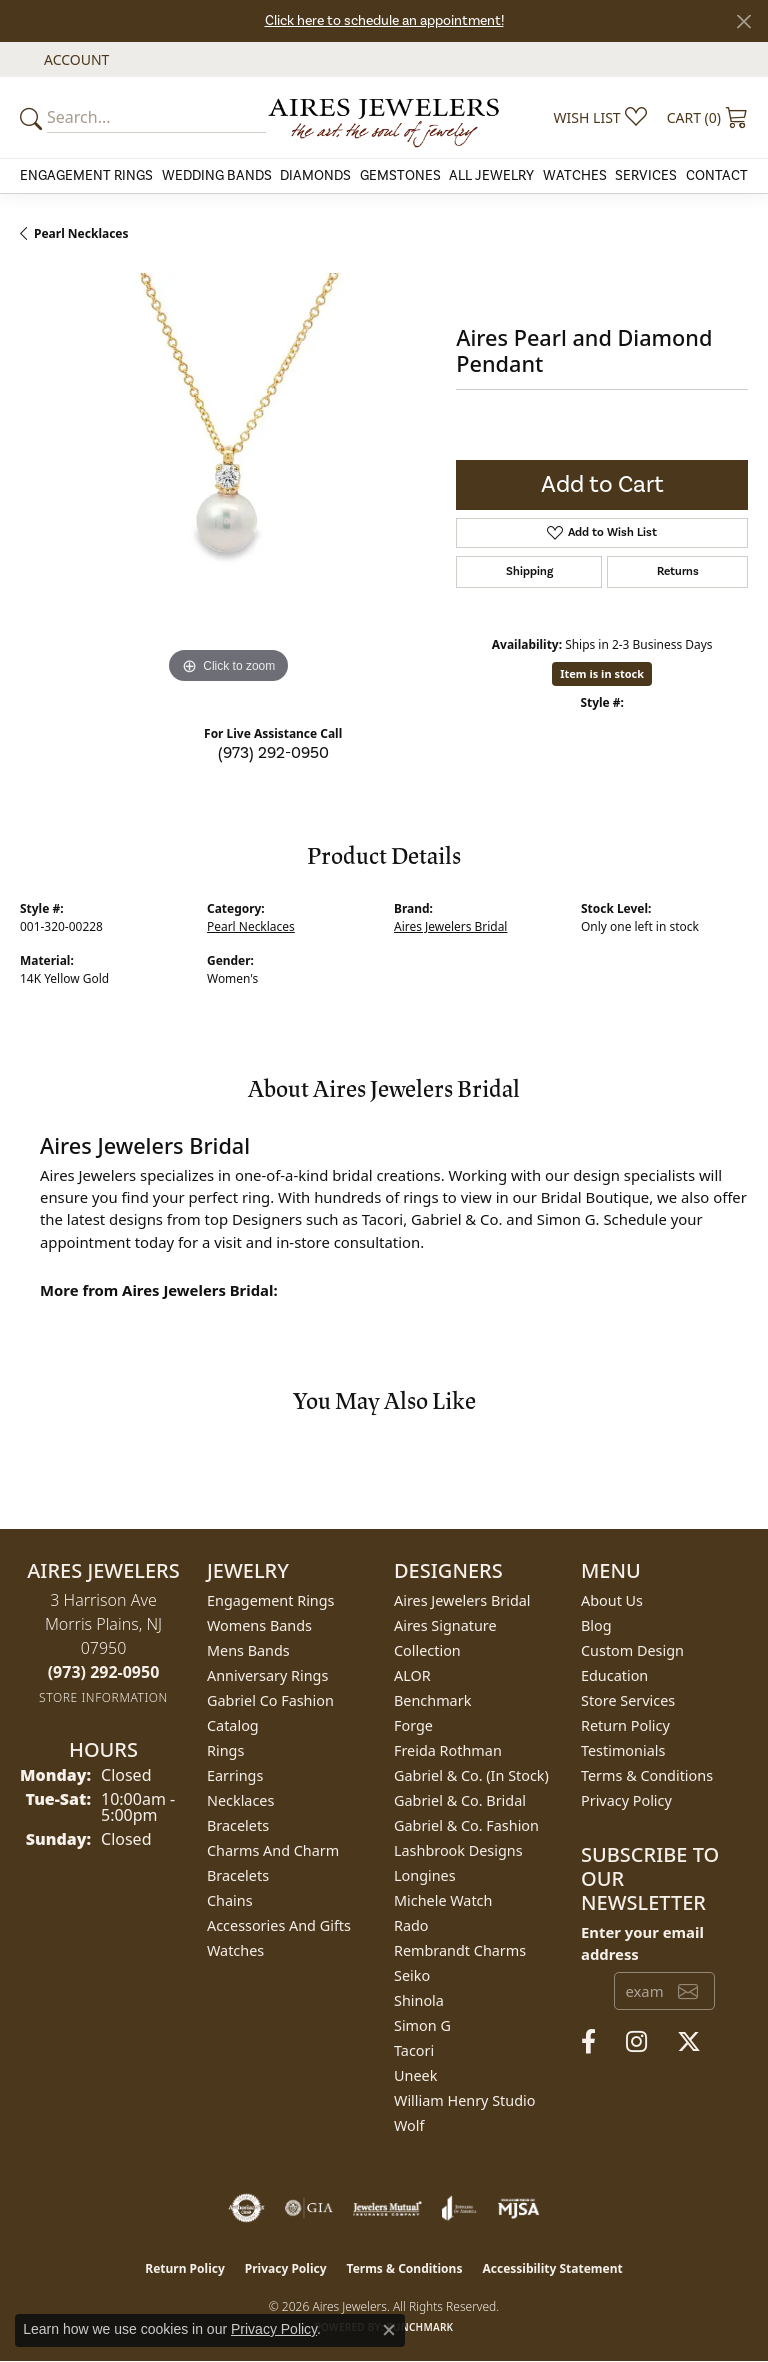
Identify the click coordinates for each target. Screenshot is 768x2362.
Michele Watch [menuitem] (443, 1900)
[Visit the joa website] (459, 2208)
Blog (596, 1625)
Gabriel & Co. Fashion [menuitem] (466, 1825)
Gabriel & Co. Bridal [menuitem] (460, 1800)
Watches (575, 176)
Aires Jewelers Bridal (450, 926)
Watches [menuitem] (235, 1950)
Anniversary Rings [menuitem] (267, 1675)
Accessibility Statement (552, 2268)
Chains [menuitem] (230, 1900)
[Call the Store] (104, 1672)
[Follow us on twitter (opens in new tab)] (689, 2042)
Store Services (628, 1700)
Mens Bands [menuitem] (248, 1650)
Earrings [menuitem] (235, 1775)
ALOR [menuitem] (412, 1675)
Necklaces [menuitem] (240, 1800)
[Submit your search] (34, 117)
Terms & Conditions (647, 1775)
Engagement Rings (86, 176)
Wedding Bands (217, 176)
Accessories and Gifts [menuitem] (279, 1925)
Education (614, 1675)
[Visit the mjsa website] (518, 2208)
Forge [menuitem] (413, 1725)
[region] (228, 481)
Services (646, 176)
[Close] (743, 21)
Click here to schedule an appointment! (384, 21)
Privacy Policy (626, 1800)
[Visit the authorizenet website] (246, 2208)
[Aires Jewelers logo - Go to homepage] (384, 117)
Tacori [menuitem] (414, 2050)
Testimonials (623, 1750)
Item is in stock (602, 673)
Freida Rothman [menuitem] (448, 1750)
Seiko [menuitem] (412, 1975)
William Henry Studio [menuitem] (464, 2100)
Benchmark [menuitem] (432, 1700)
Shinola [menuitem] (419, 2000)
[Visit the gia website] (309, 2208)
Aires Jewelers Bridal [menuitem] (462, 1600)
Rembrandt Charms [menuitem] (460, 1950)
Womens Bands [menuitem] (259, 1625)
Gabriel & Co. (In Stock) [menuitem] (471, 1775)
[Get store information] (103, 1697)
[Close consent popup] (389, 2330)
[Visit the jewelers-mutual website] (387, 2208)
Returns (678, 571)
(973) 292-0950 (273, 753)
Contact (717, 176)
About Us (612, 1600)
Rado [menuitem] (411, 1925)
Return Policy (625, 1725)
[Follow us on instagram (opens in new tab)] (636, 2042)
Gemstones (400, 176)
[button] (74, 59)
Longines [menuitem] (425, 1875)
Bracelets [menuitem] (238, 1825)
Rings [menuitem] (225, 1750)
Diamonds (315, 176)
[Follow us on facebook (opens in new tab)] (588, 2042)
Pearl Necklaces (81, 233)
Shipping (529, 571)
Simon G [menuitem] (422, 2025)
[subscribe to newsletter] (688, 1991)
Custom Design (632, 1650)
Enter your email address (642, 1943)
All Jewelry (491, 176)
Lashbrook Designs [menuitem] (458, 1850)
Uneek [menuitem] (415, 2075)
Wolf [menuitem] (409, 2125)
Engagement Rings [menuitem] (271, 1600)
